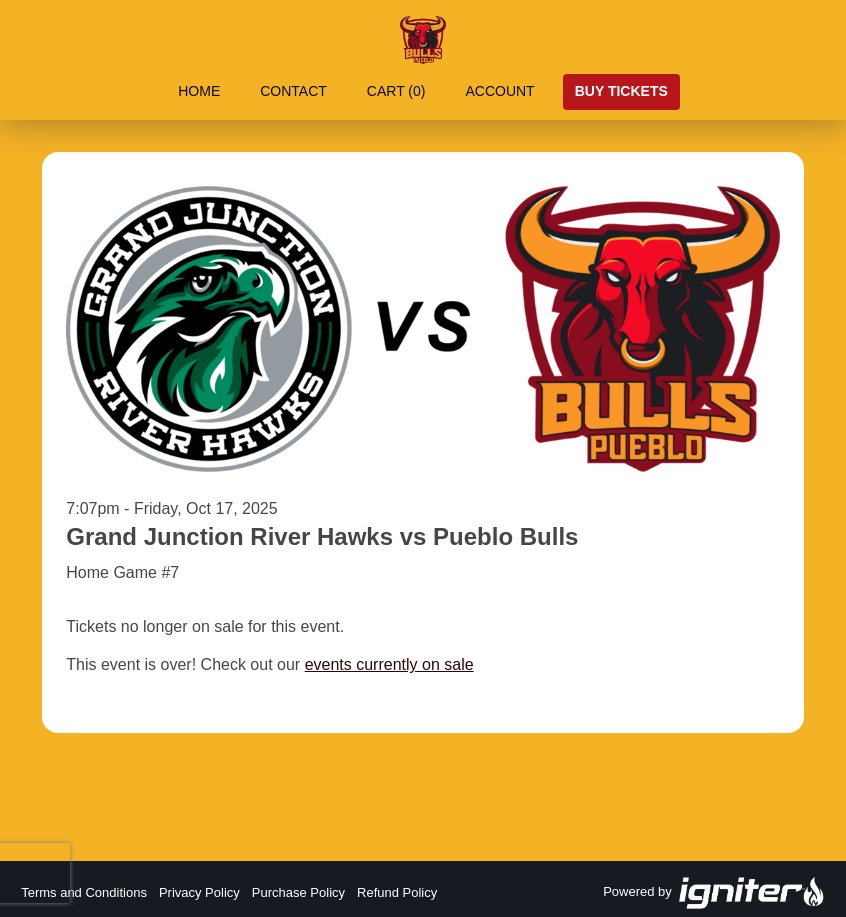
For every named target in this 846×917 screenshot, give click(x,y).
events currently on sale (389, 664)
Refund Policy (397, 892)
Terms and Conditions (84, 892)
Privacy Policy (199, 892)
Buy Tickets (621, 91)
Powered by (714, 893)
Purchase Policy (298, 892)
